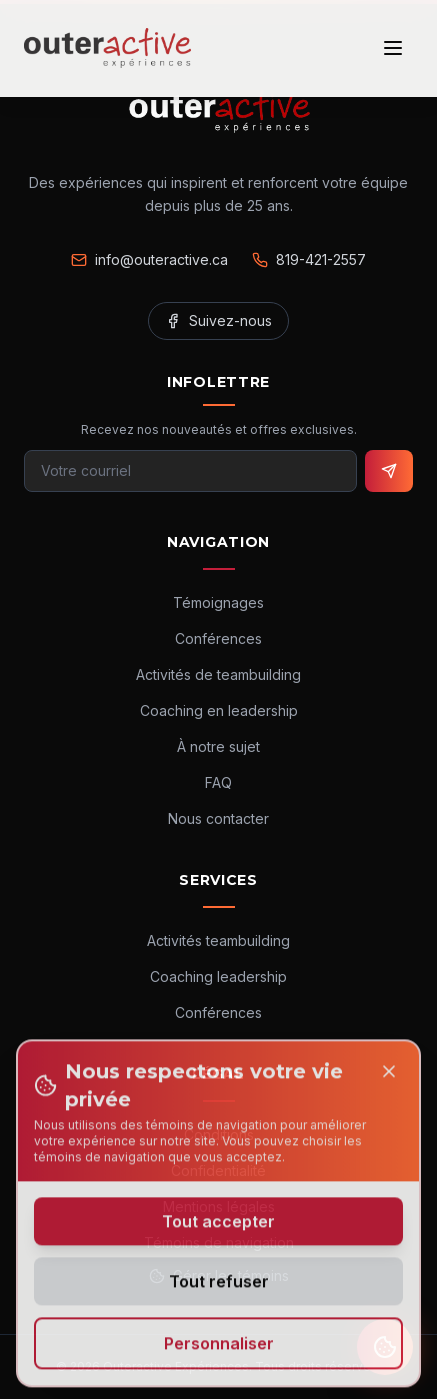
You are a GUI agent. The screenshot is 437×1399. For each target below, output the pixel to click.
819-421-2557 (309, 259)
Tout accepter (218, 1227)
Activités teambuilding (218, 940)
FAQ (218, 782)
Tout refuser (219, 1287)
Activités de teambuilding (218, 674)
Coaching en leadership (219, 710)
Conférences (218, 638)
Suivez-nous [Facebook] (218, 320)
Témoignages (218, 602)
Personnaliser (219, 1349)
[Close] (389, 1077)
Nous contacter (218, 818)
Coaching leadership (218, 976)
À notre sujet (218, 746)
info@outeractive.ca (149, 259)
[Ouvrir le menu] (393, 48)
